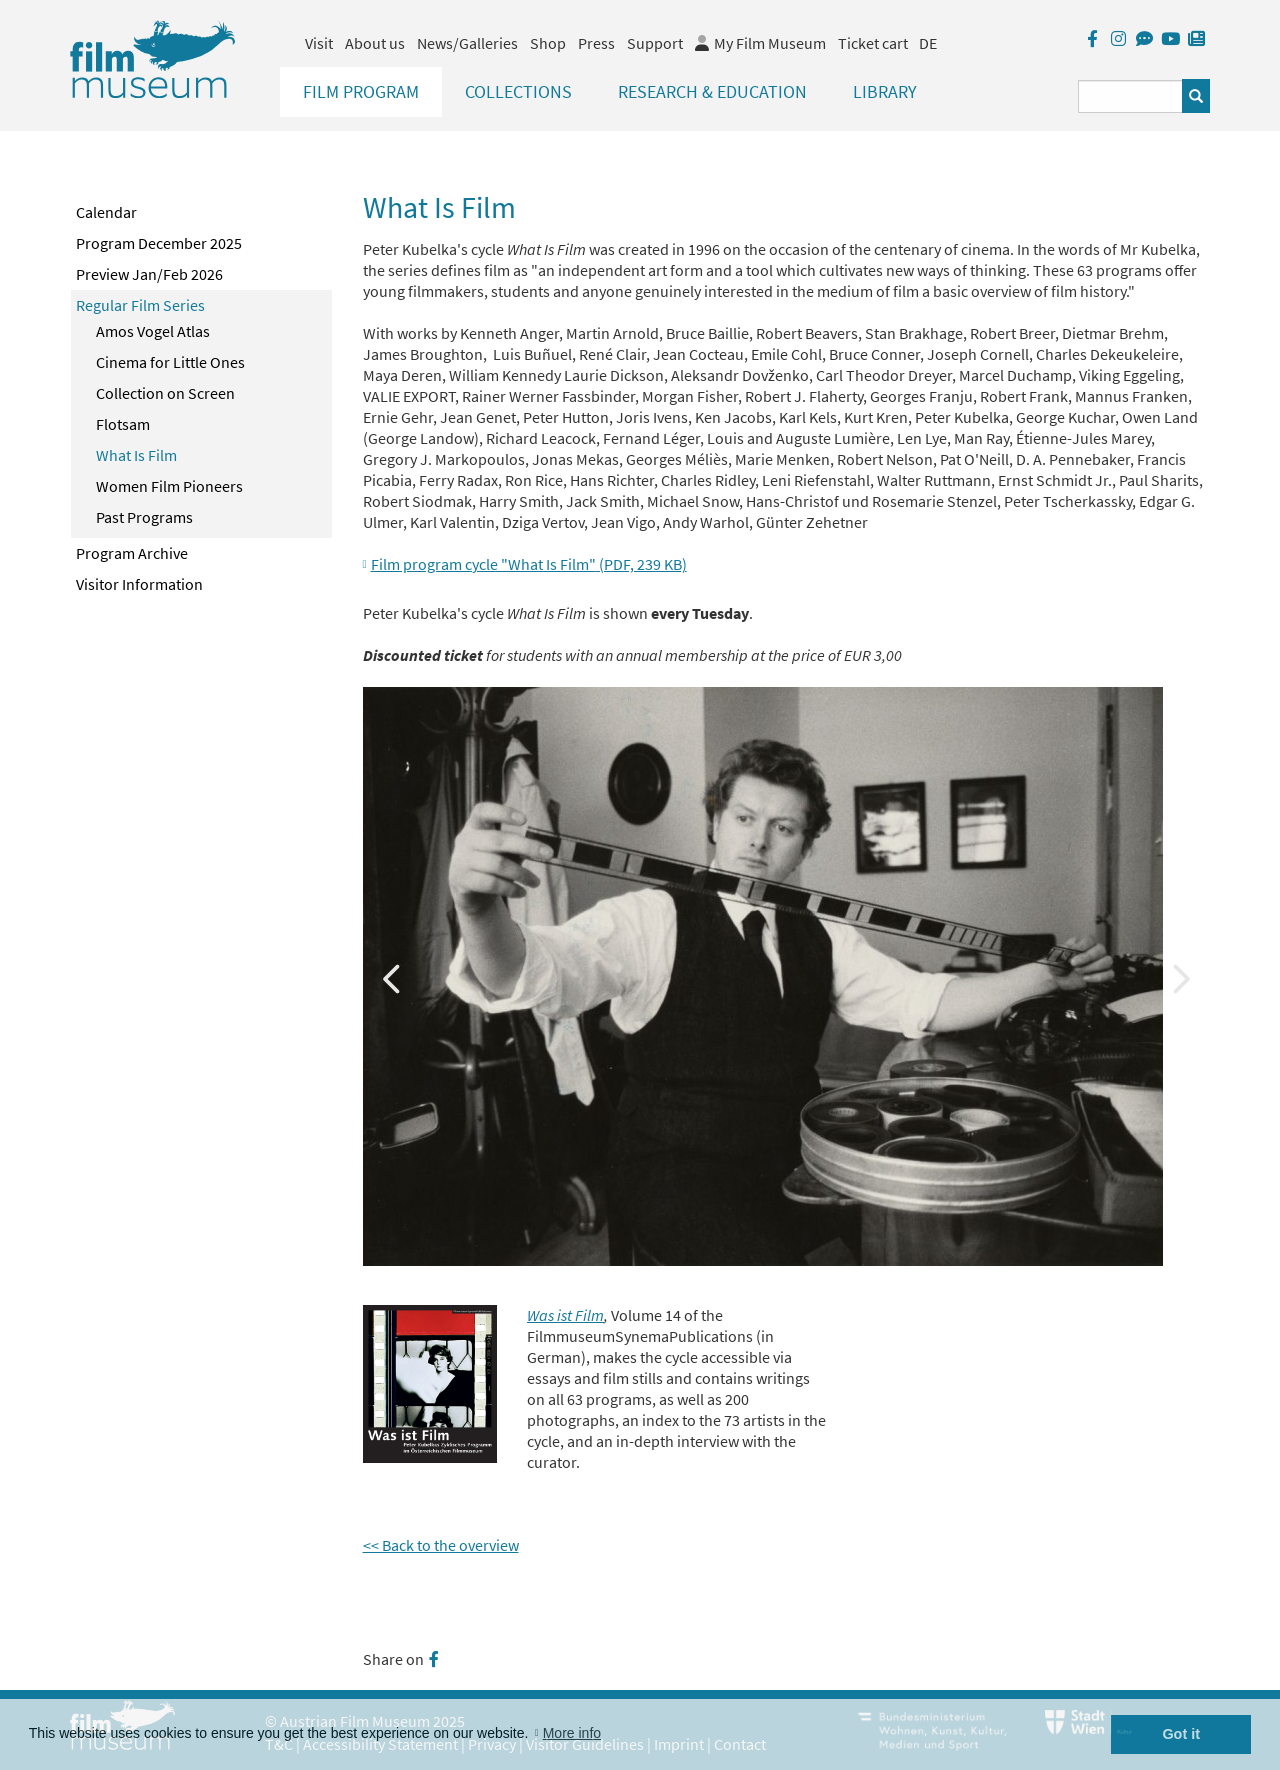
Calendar (106, 212)
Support (655, 43)
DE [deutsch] (928, 43)
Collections (518, 91)
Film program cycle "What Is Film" (529, 564)
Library (885, 91)
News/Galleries (467, 43)
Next (1180, 976)
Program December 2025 (159, 243)
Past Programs (144, 517)
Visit (319, 43)
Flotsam (123, 424)
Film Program (361, 91)
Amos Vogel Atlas (153, 331)
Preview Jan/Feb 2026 (149, 274)
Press (596, 43)
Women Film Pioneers (169, 486)
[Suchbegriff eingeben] (1130, 96)
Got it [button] (1181, 1734)
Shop (548, 43)
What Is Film (136, 455)
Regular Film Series (140, 305)
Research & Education (712, 91)
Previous (393, 976)
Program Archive (132, 553)
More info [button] (572, 1733)
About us (375, 43)
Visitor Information (139, 584)
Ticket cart (873, 43)
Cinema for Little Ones (170, 362)
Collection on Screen (165, 393)
